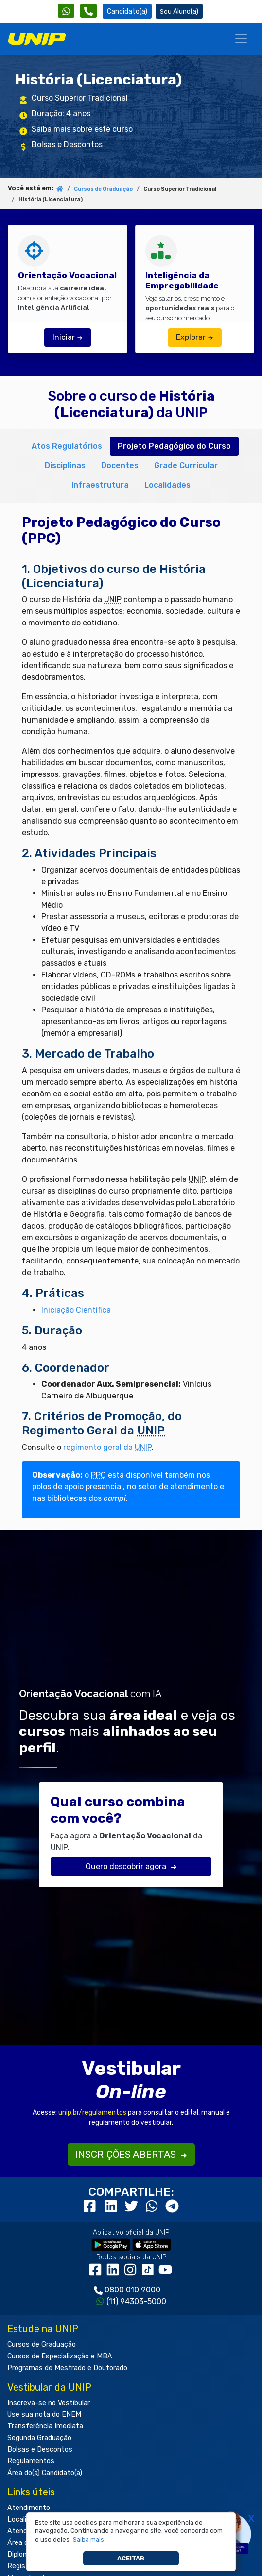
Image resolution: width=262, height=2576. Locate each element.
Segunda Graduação (39, 2438)
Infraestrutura (100, 484)
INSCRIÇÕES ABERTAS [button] (131, 2154)
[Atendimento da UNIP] (88, 11)
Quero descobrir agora (131, 1866)
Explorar (194, 337)
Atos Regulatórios (67, 446)
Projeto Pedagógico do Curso (174, 446)
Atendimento (28, 2508)
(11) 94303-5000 (136, 2301)
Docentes (120, 465)
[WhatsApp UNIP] (66, 11)
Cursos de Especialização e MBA (59, 2356)
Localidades (167, 484)
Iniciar (67, 337)
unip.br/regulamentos (92, 2112)
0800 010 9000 (132, 2289)
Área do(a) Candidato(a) (44, 2473)
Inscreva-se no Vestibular (48, 2403)
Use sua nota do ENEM (44, 2414)
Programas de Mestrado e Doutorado (67, 2368)
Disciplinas (65, 465)
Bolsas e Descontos (67, 144)
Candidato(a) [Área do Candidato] (127, 11)
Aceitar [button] (130, 2558)
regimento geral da (107, 1447)
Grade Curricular (186, 465)
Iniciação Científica (76, 1309)
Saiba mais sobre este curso (82, 129)
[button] (88, 2539)
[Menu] (241, 39)
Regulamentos (30, 2461)
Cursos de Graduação (103, 189)
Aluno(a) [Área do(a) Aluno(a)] (179, 11)
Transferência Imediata (45, 2426)
